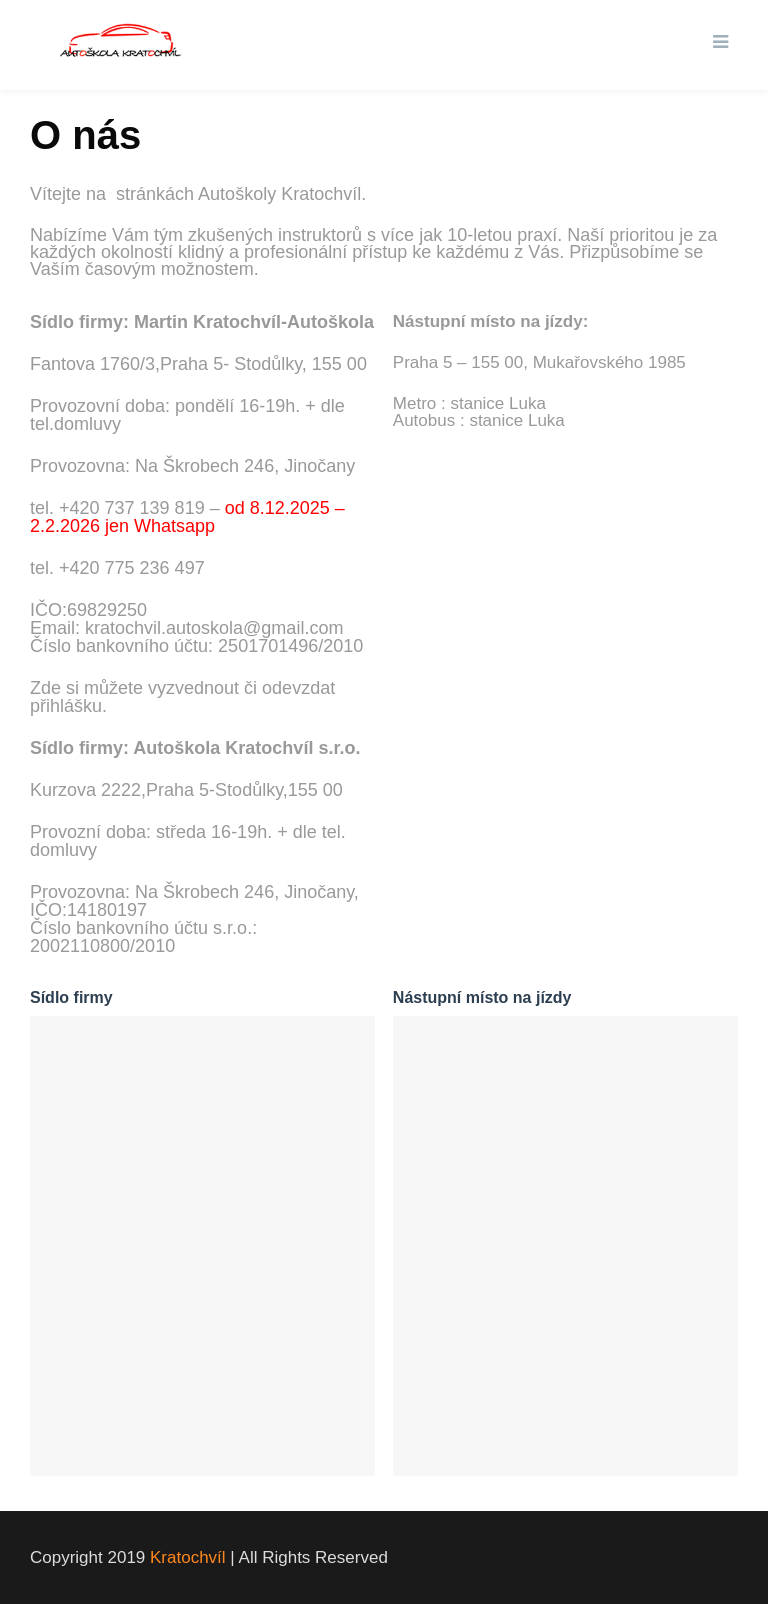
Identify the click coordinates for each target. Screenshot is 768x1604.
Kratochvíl (188, 1557)
